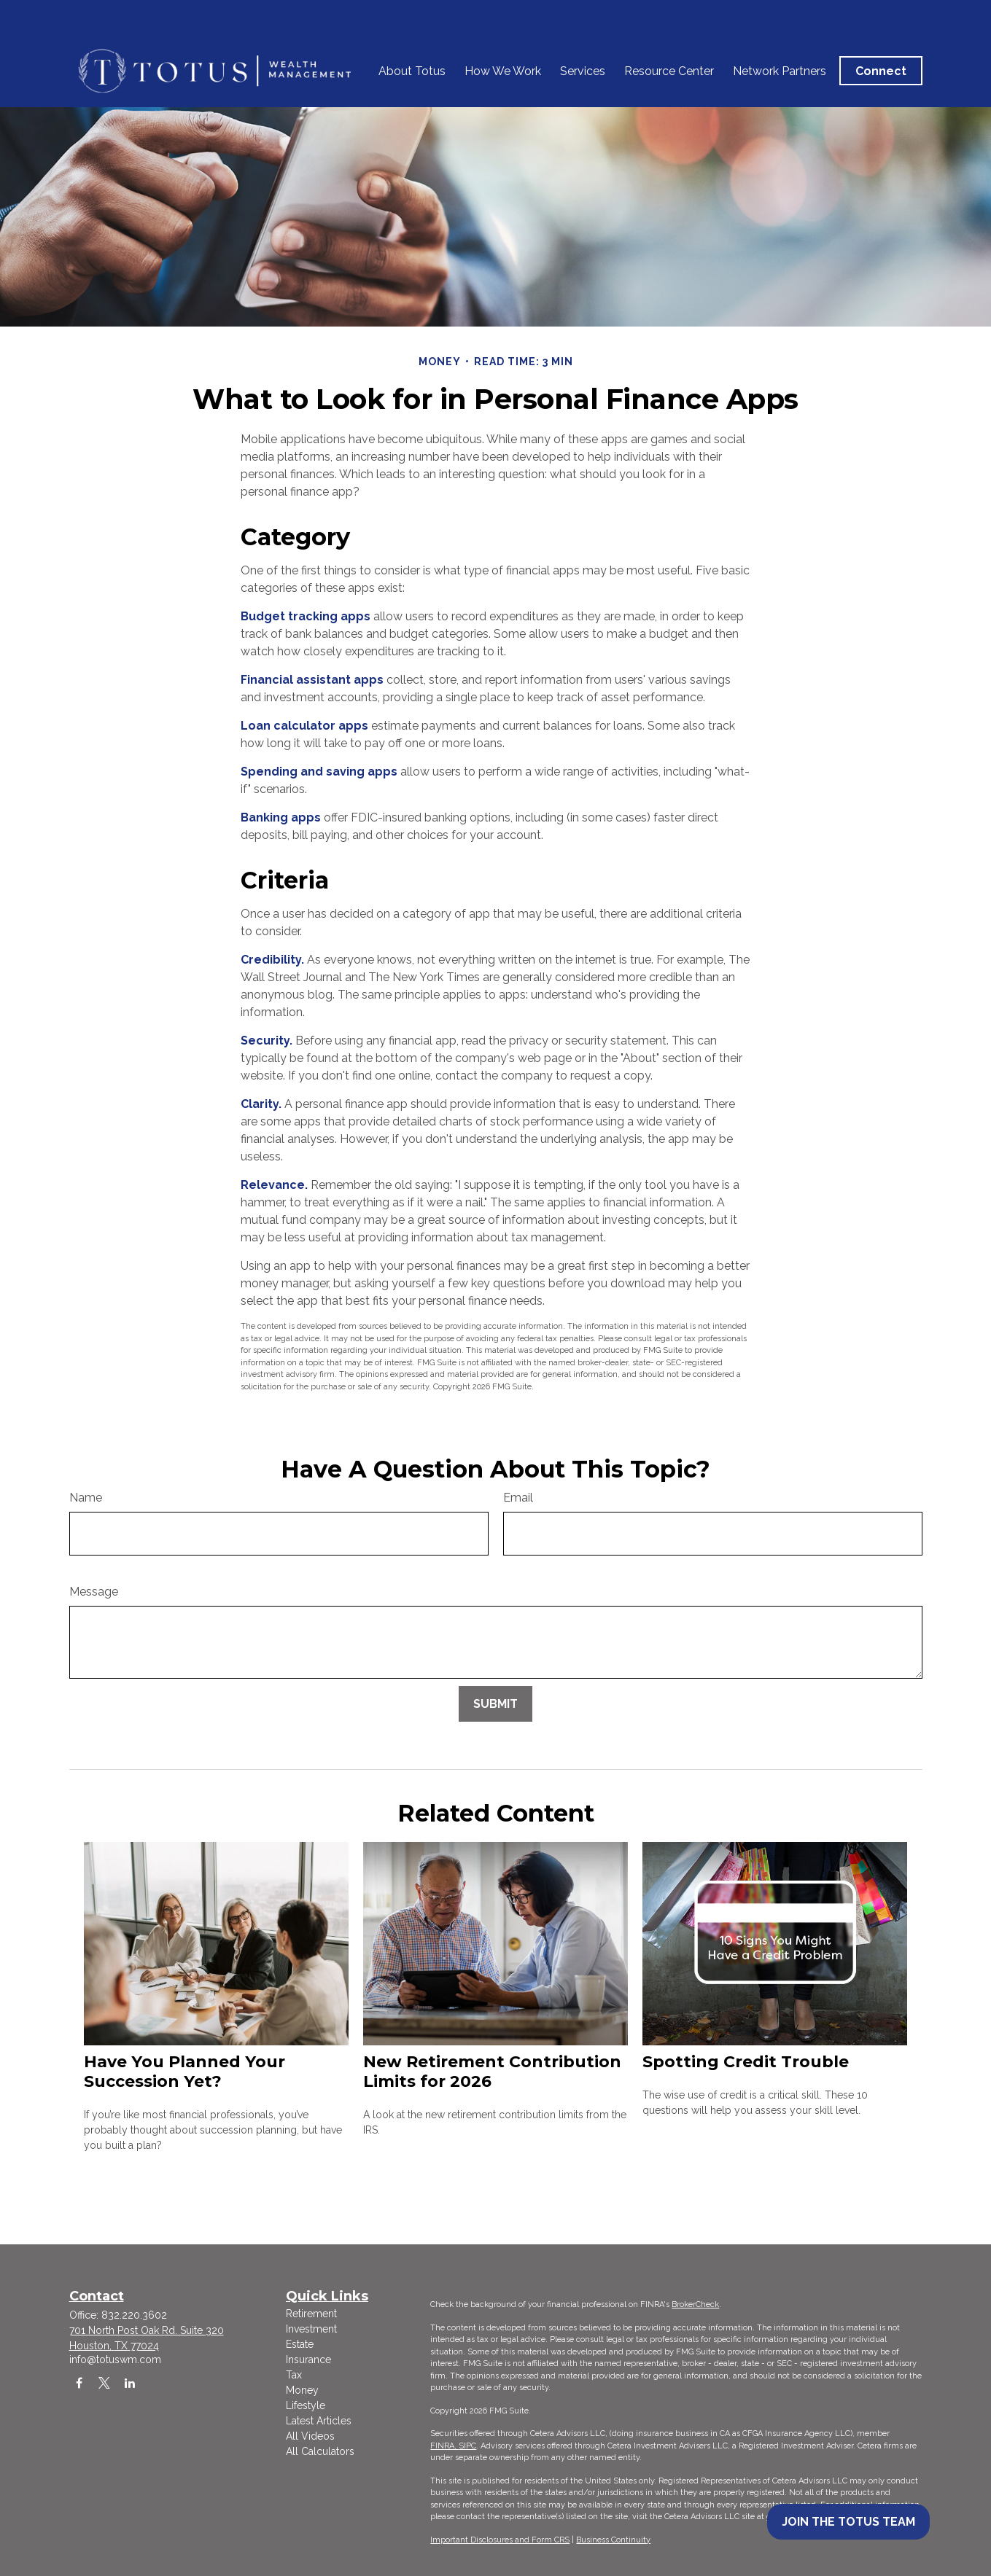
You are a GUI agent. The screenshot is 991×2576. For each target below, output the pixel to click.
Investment (311, 2329)
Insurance (308, 2359)
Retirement (311, 2313)
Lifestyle (305, 2405)
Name (85, 1497)
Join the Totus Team (848, 2522)
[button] (412, 36)
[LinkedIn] (130, 2382)
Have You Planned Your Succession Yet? (184, 2071)
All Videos (310, 2436)
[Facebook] (79, 2382)
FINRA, (444, 2446)
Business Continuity (613, 2540)
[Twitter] (104, 2382)
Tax (294, 2375)
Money (302, 2390)
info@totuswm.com (115, 2359)
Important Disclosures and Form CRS (500, 2540)
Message (93, 1592)
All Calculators (320, 2451)
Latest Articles (318, 2421)
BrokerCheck (695, 2304)
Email (518, 1497)
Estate (300, 2344)
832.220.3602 (134, 2315)
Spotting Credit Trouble (745, 2062)
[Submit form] (495, 1704)
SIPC (467, 2446)
